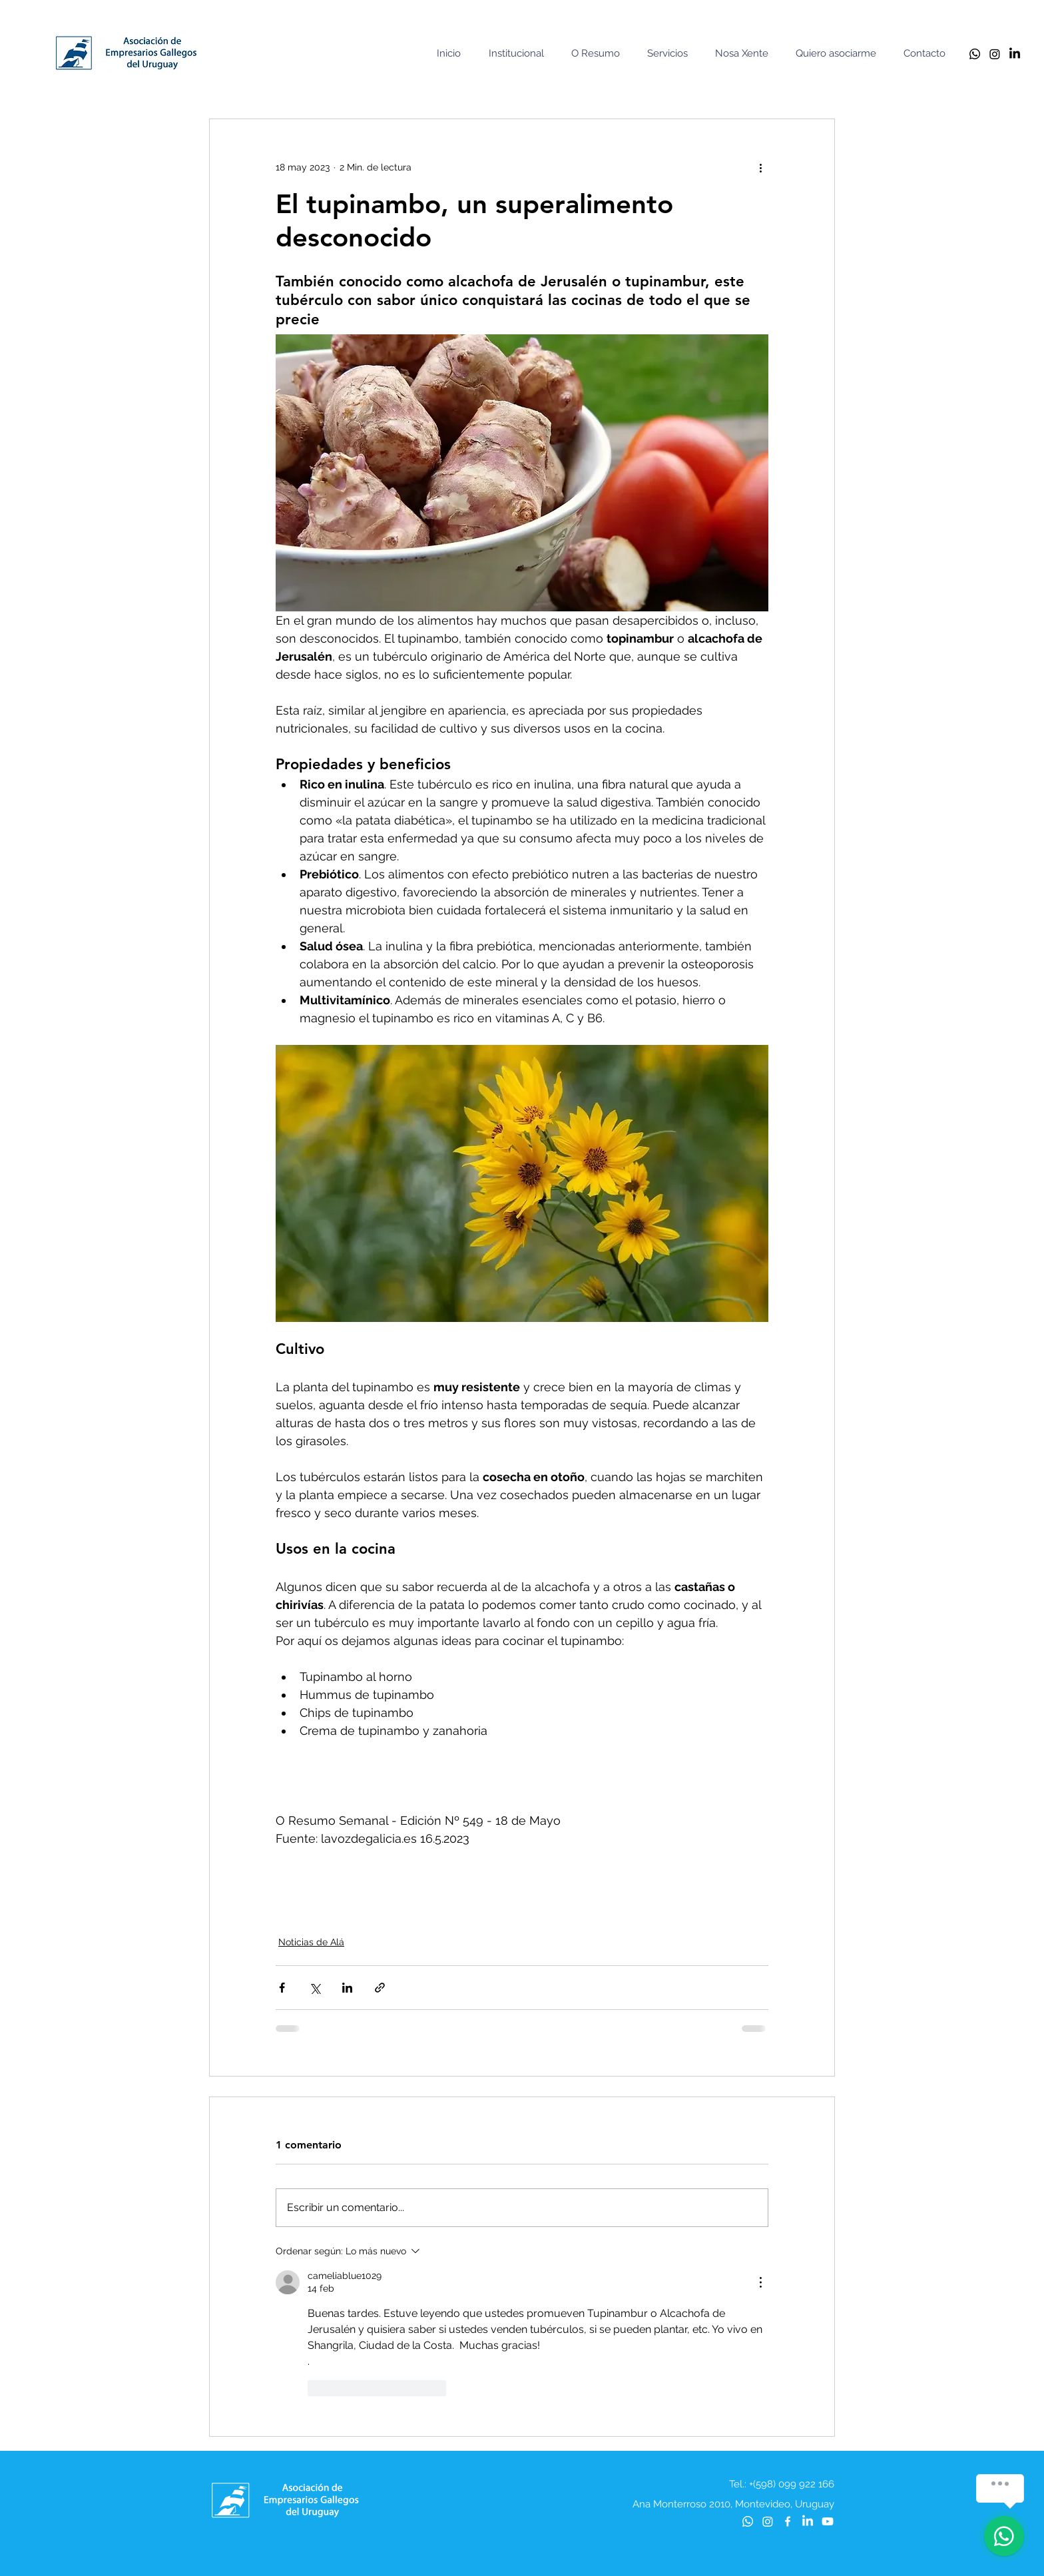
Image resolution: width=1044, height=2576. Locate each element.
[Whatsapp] (974, 54)
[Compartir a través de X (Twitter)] (314, 1987)
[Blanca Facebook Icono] (787, 2521)
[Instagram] (994, 54)
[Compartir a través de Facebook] (282, 1987)
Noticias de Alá (311, 1942)
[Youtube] (827, 2521)
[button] (519, 53)
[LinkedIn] (1014, 54)
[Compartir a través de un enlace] (380, 1987)
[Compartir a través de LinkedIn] (347, 1987)
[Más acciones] (760, 167)
